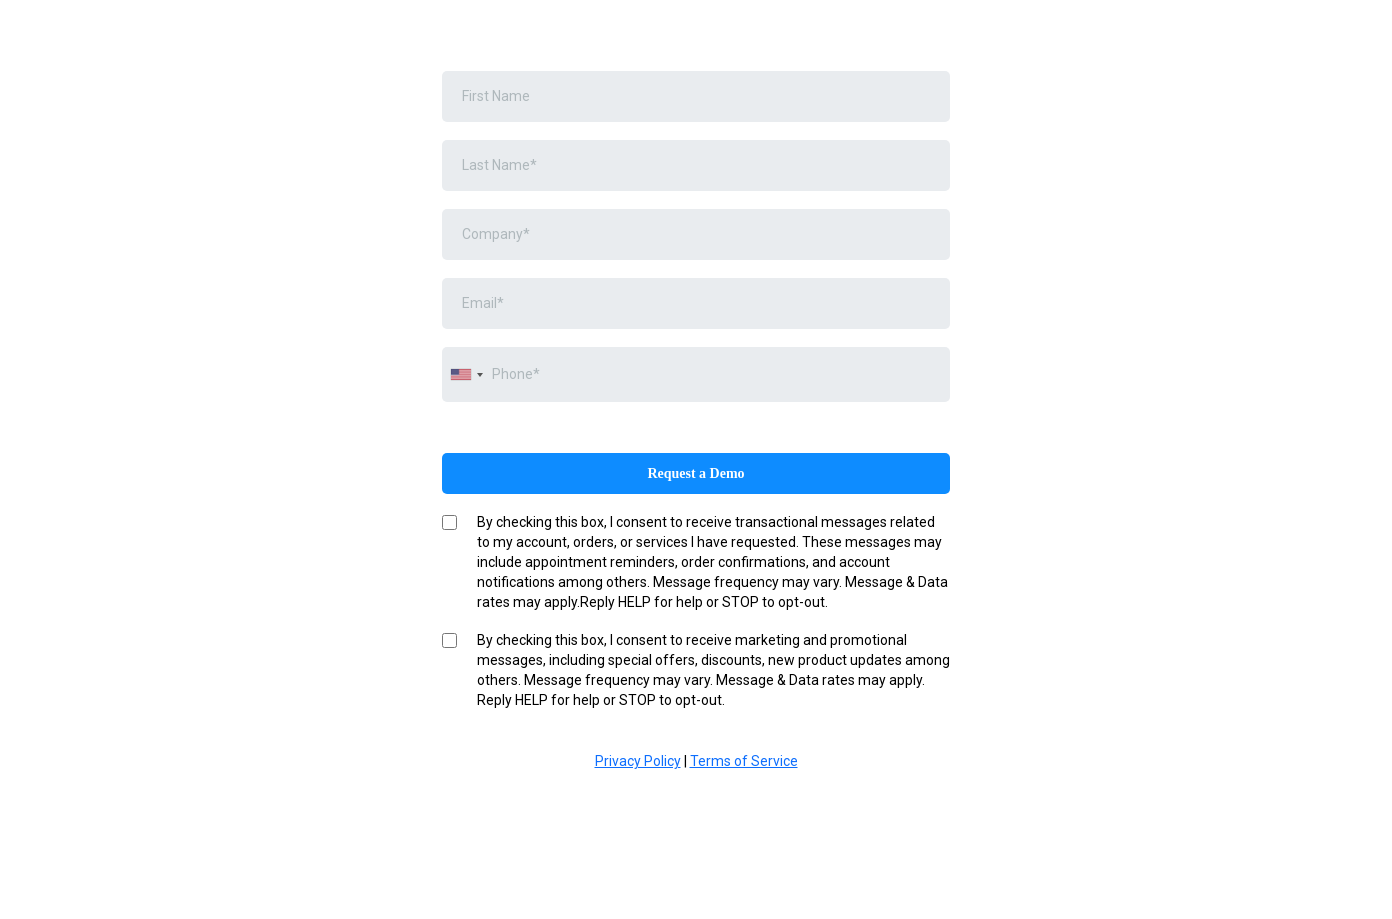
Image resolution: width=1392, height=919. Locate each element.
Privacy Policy (638, 761)
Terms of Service (744, 761)
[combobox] (466, 374)
